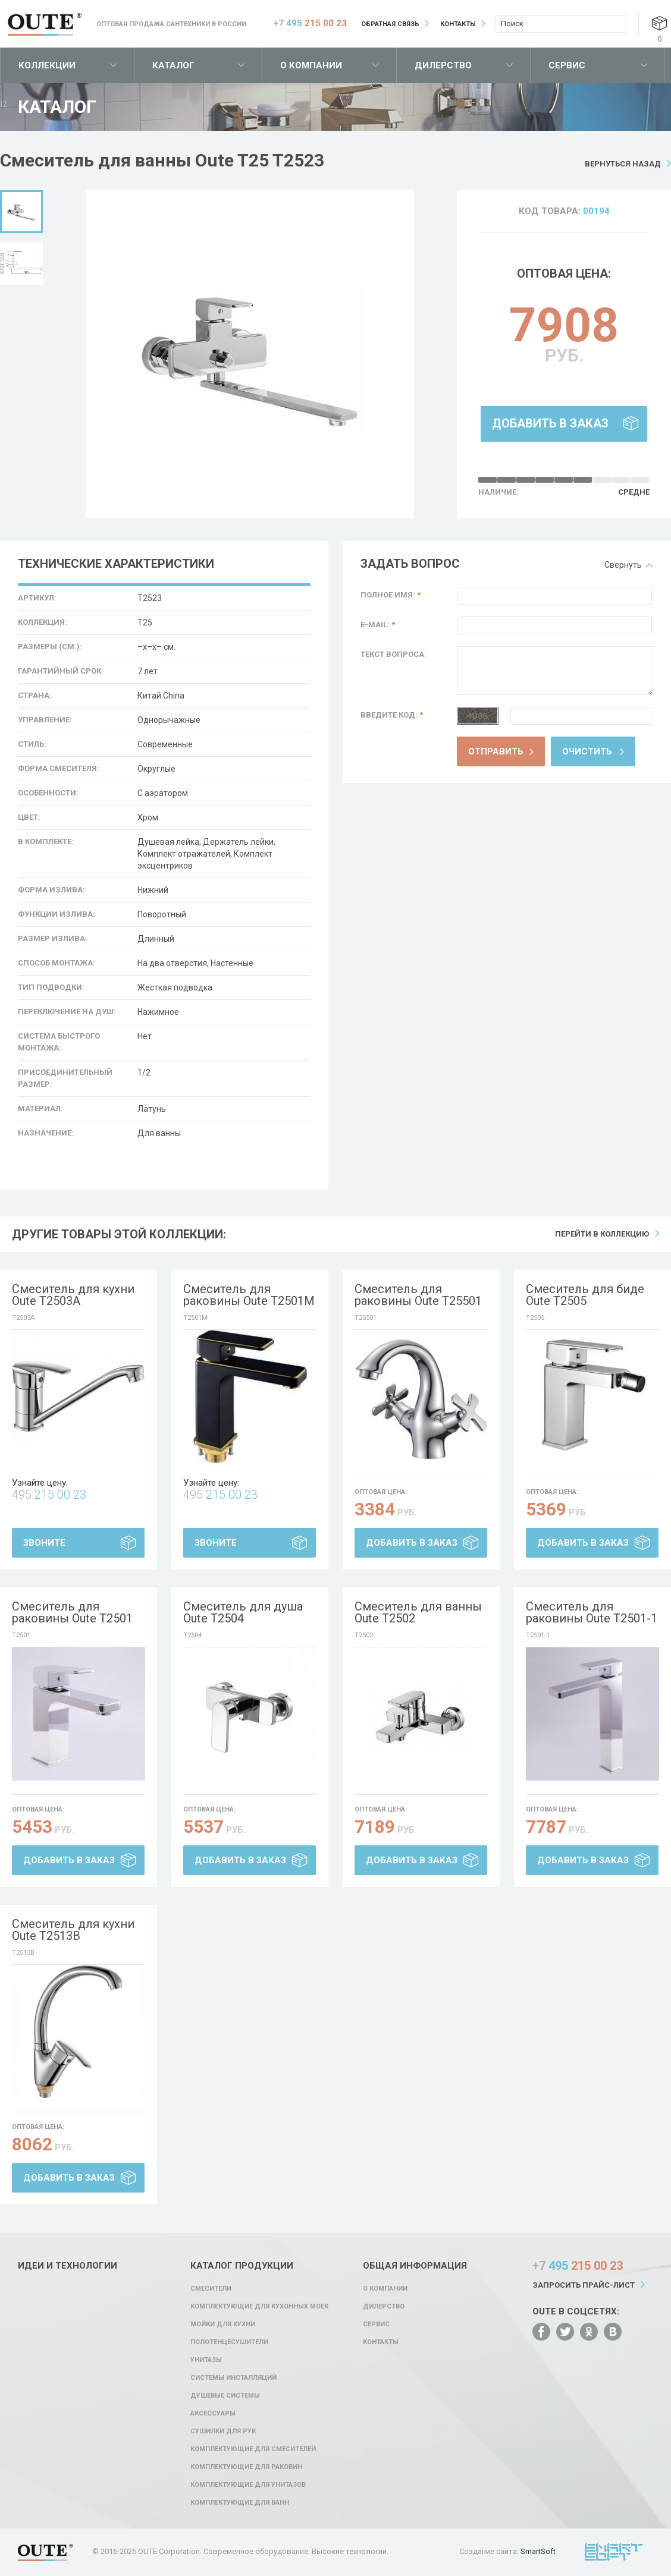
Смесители (210, 2288)
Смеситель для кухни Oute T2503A (73, 1295)
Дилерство (443, 65)
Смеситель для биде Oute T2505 (585, 1295)
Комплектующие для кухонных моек (259, 2306)
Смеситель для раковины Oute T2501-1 (591, 1612)
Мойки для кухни (222, 2324)
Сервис (566, 65)
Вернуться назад (623, 163)
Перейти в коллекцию (602, 1233)
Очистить (587, 751)
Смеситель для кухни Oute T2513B (73, 1930)
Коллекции (47, 65)
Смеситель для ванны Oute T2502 (418, 1612)
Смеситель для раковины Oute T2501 (72, 1612)
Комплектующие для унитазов (248, 2485)
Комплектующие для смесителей (253, 2449)
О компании (311, 65)
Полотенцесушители (229, 2342)
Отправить (495, 751)
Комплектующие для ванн (239, 2502)
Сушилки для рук (223, 2431)
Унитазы (206, 2360)
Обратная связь (390, 24)
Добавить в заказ (550, 423)
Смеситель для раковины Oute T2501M (249, 1295)
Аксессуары (213, 2413)
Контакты (458, 24)
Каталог (173, 65)
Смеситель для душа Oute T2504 (243, 1612)
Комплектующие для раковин (246, 2467)
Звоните (44, 1542)
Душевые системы (225, 2395)
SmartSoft (538, 2551)
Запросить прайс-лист (583, 2285)
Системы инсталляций (233, 2378)
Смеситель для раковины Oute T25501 (418, 1295)
